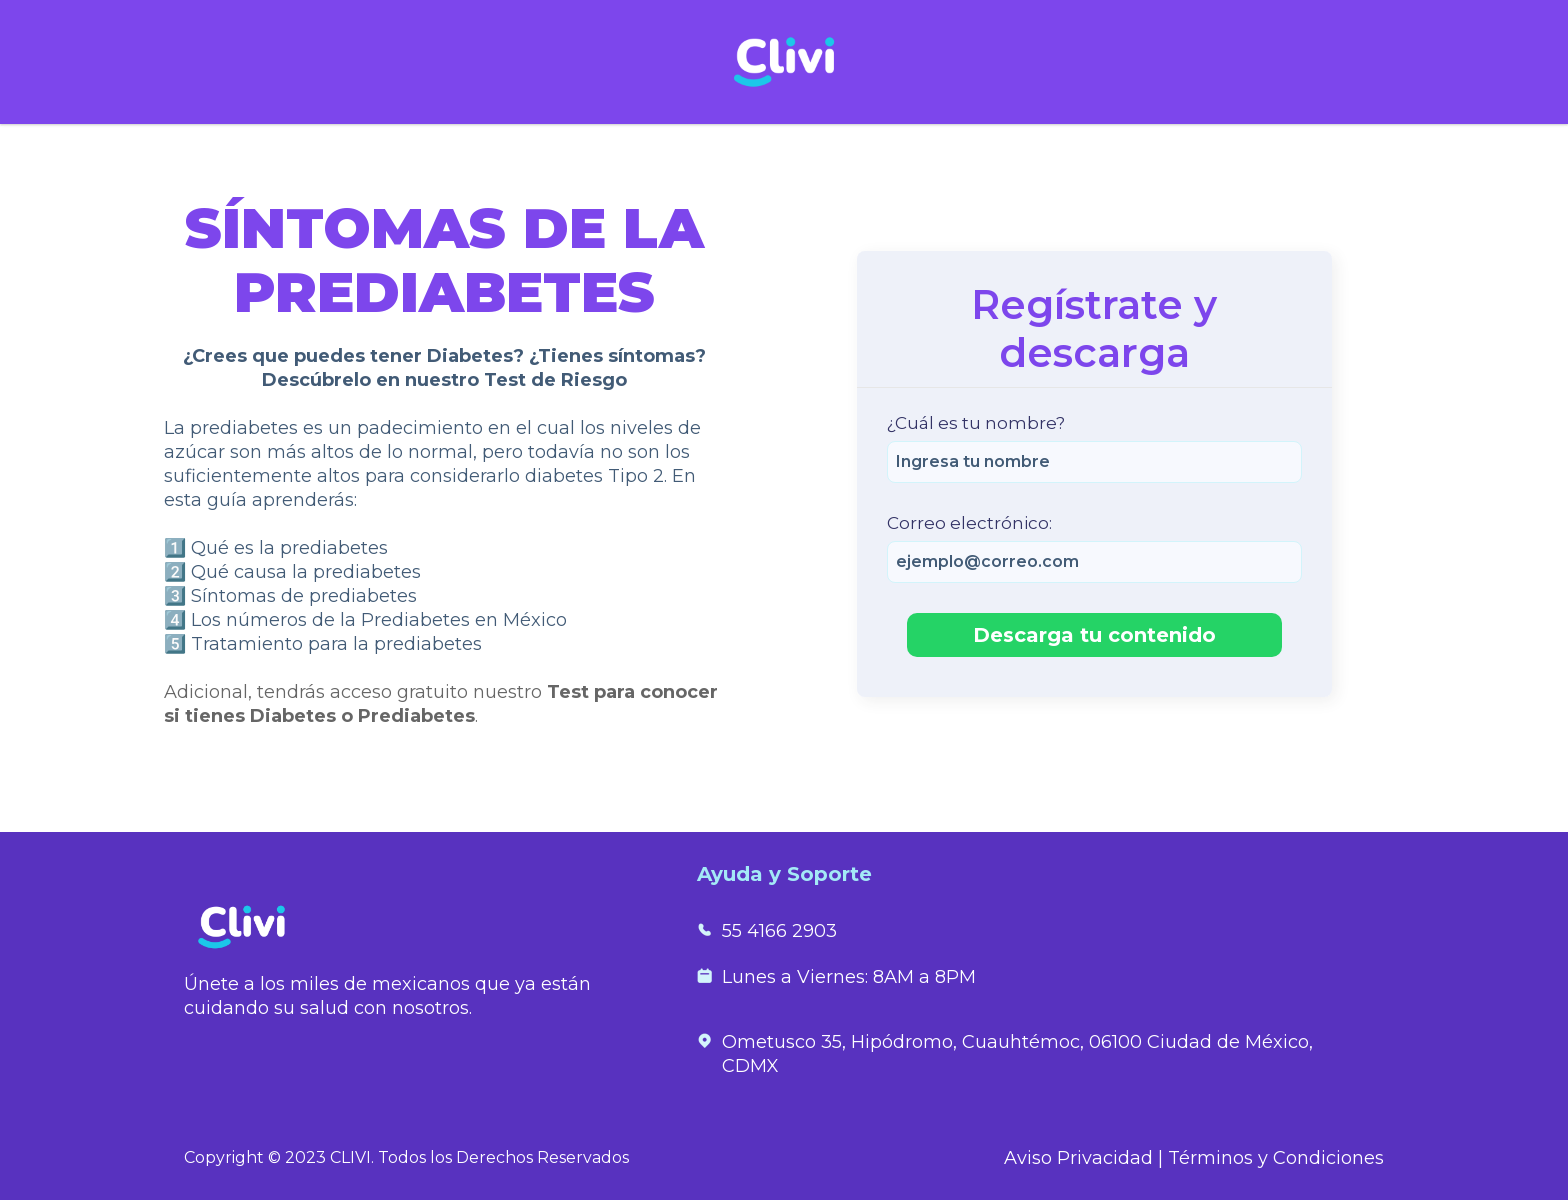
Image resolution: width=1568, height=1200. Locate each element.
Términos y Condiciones (1276, 1158)
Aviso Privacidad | (1086, 1158)
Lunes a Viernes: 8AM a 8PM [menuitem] (849, 977)
